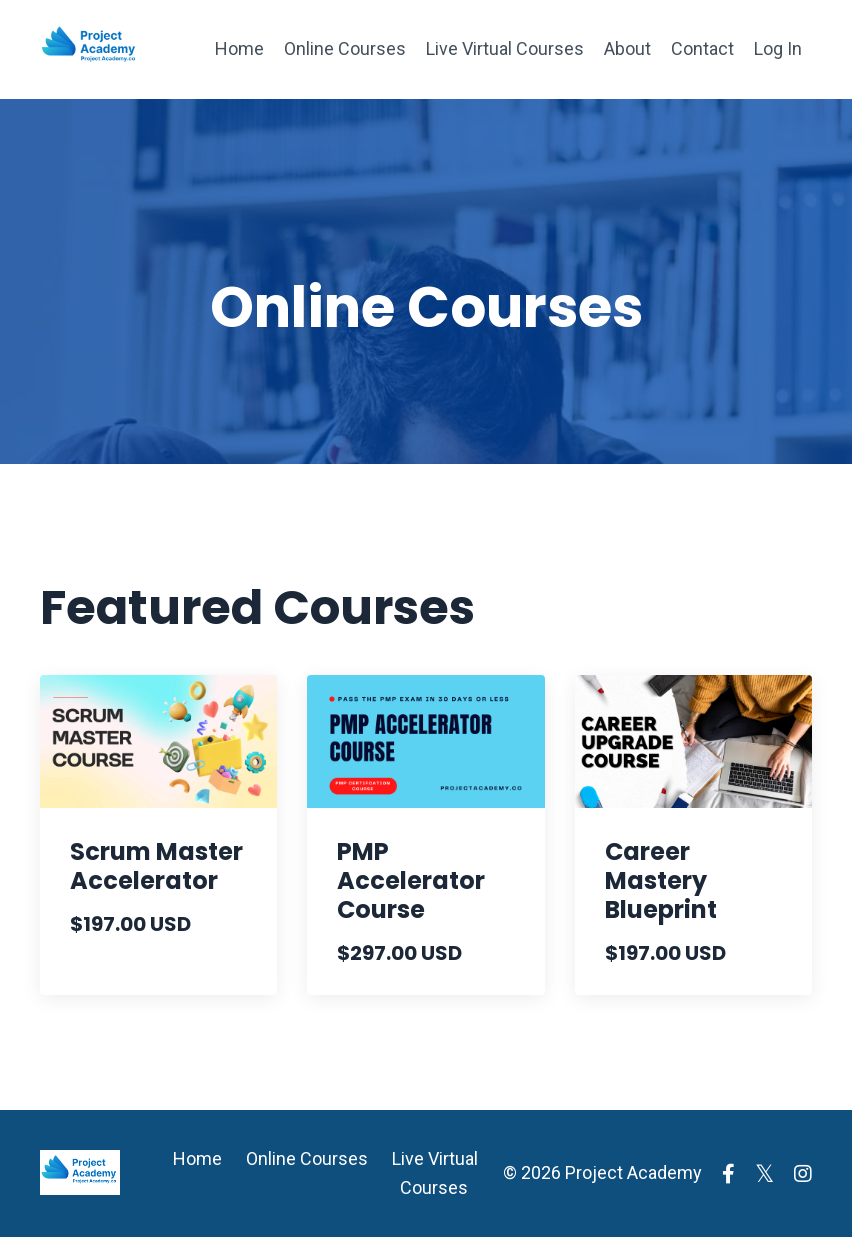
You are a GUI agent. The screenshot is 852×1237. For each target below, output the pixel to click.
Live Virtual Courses (505, 48)
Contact (702, 48)
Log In (778, 48)
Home (239, 48)
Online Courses (345, 48)
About (627, 48)
